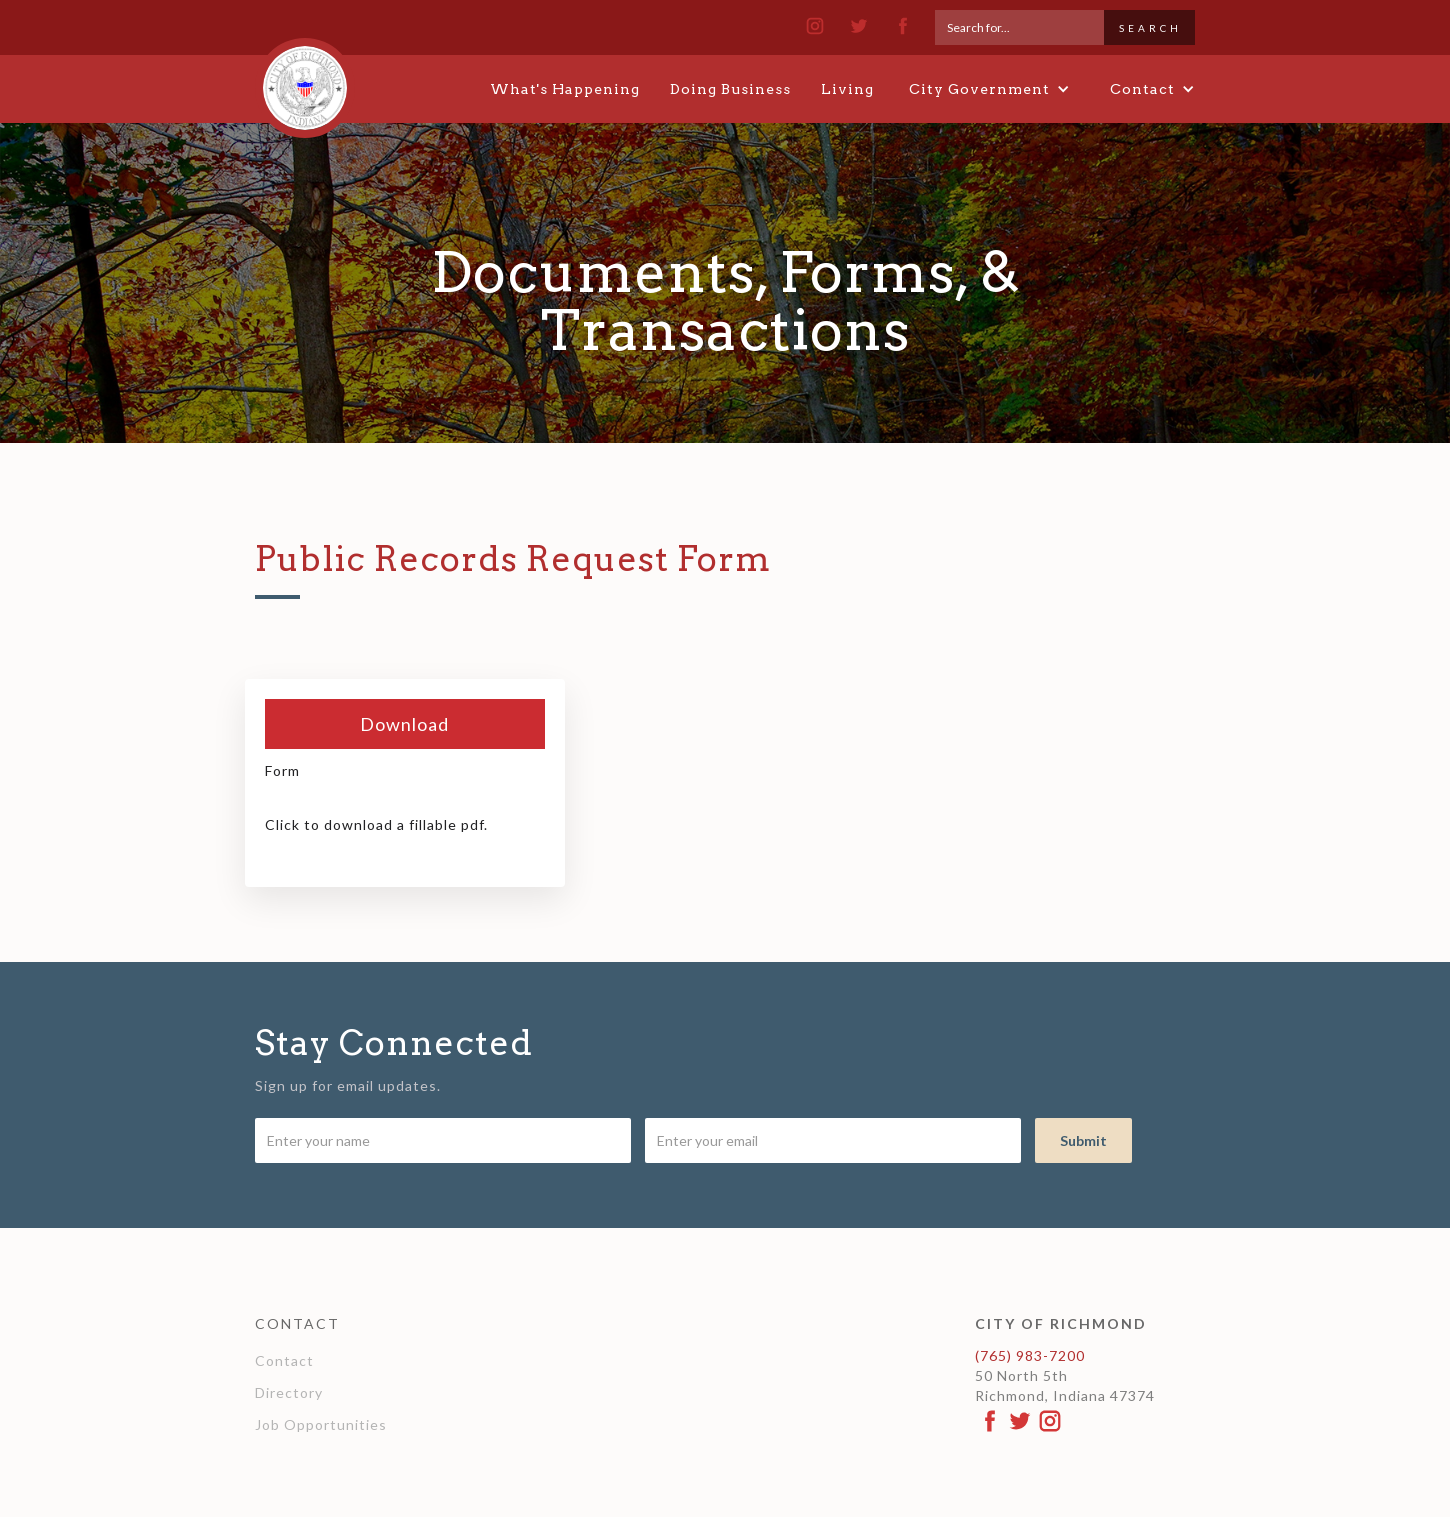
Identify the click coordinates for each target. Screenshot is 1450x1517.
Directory (289, 1392)
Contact (284, 1360)
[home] (305, 79)
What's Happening (565, 89)
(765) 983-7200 (1030, 1355)
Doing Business (730, 89)
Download (404, 724)
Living (847, 89)
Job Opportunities (321, 1424)
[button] (989, 89)
